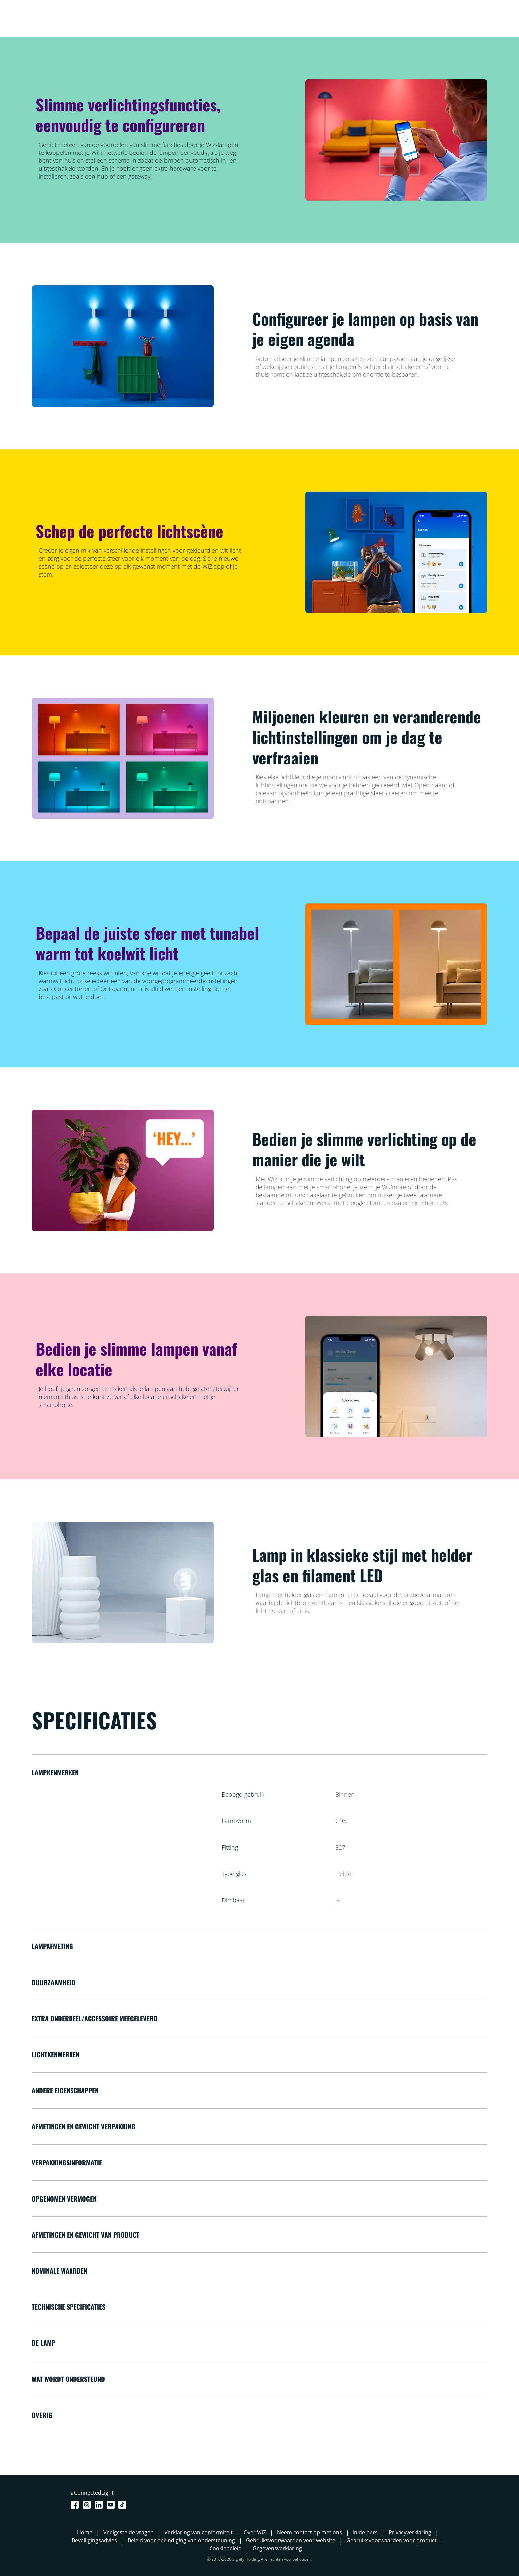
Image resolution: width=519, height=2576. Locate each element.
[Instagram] (88, 2504)
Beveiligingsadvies (94, 2540)
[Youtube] (112, 2504)
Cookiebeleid (226, 2548)
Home (84, 2532)
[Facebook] (76, 2504)
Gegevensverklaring (277, 2548)
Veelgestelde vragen (128, 2532)
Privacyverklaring (410, 2532)
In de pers (365, 2532)
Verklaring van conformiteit (199, 2532)
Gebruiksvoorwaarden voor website (290, 2540)
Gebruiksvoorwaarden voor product (391, 2540)
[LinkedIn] (100, 2504)
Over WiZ (255, 2532)
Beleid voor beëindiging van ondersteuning (181, 2540)
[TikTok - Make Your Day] (123, 2504)
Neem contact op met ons (309, 2532)
